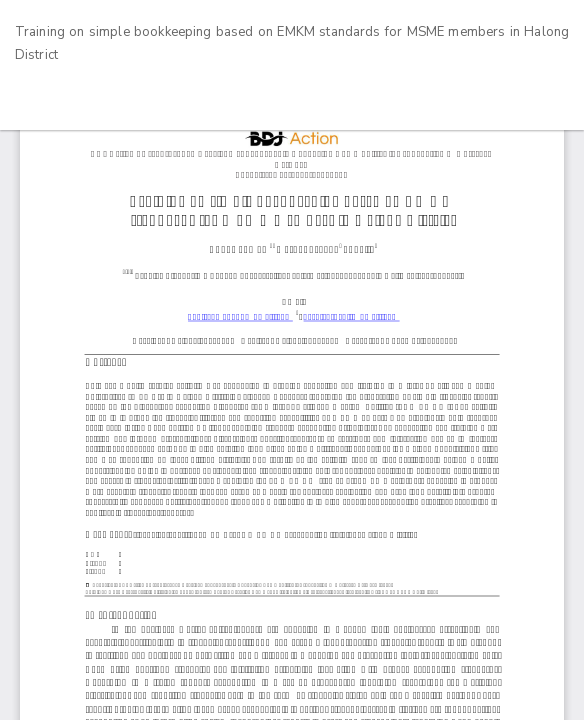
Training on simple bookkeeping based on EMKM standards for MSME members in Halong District (292, 44)
